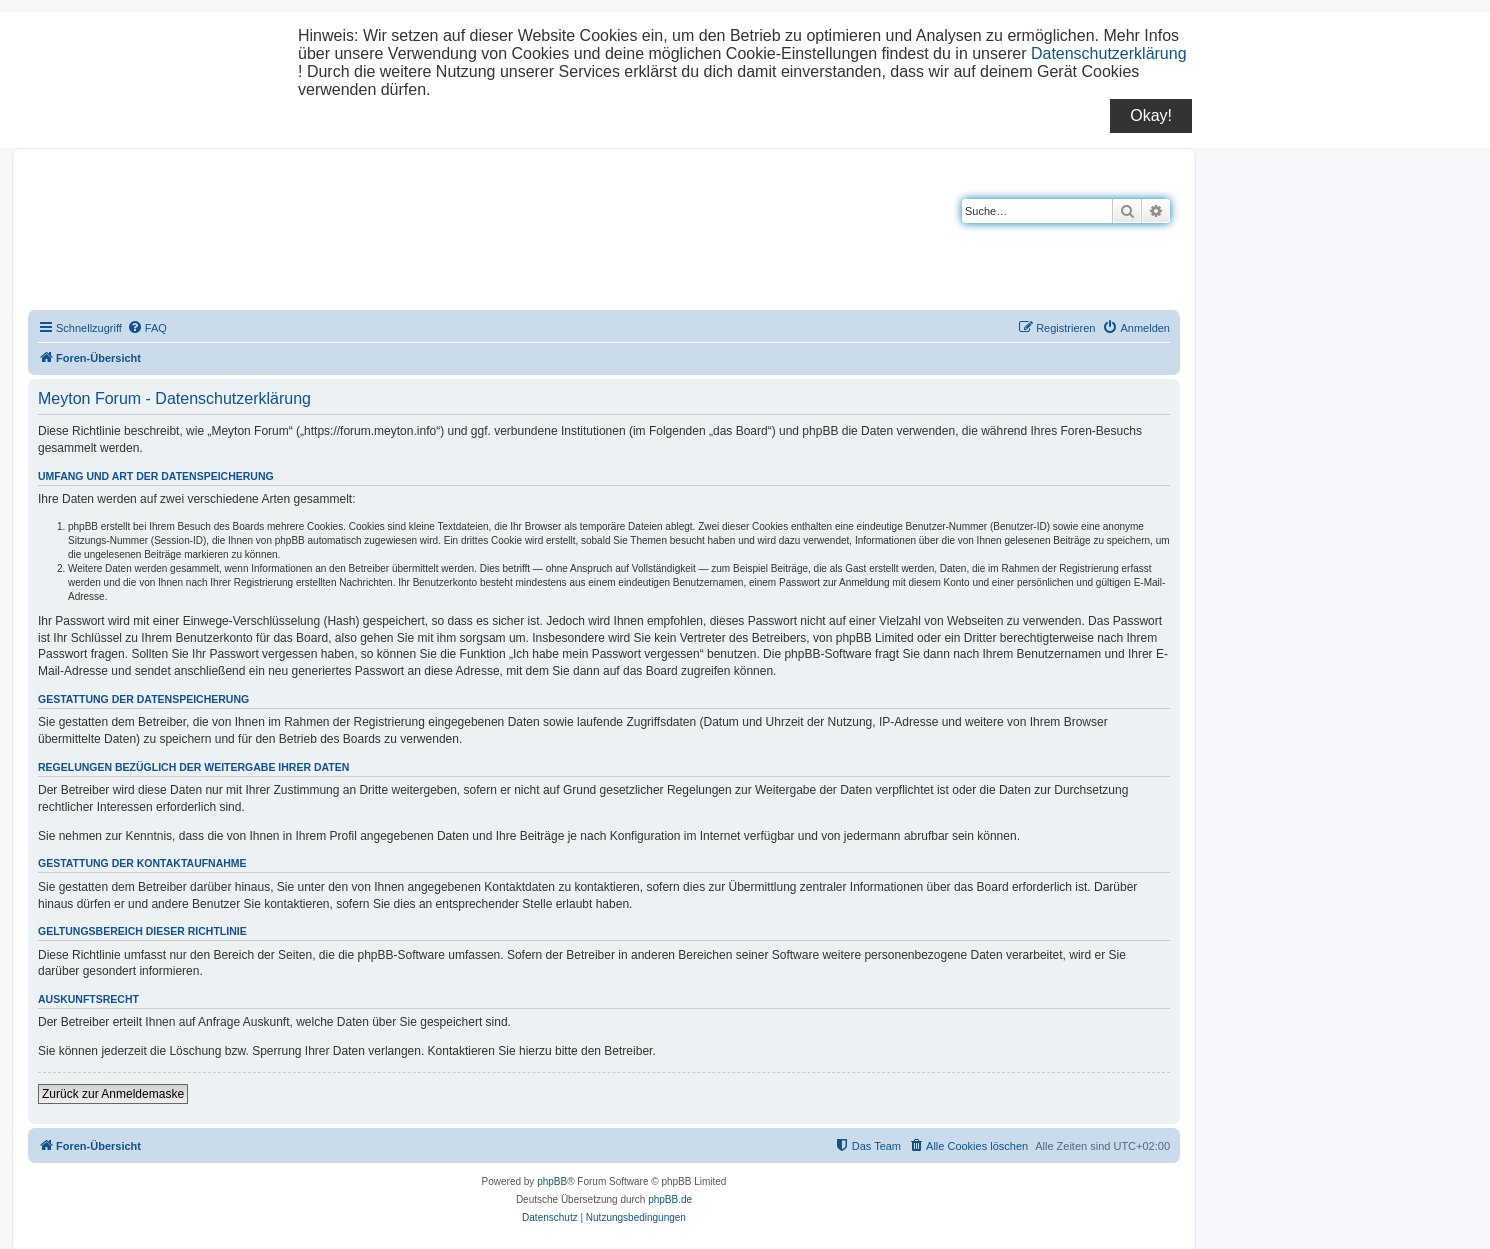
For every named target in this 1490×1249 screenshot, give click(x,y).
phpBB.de (670, 1199)
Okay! (1151, 115)
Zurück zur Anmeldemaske (113, 1094)
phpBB (552, 1181)
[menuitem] (147, 328)
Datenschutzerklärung (1109, 53)
